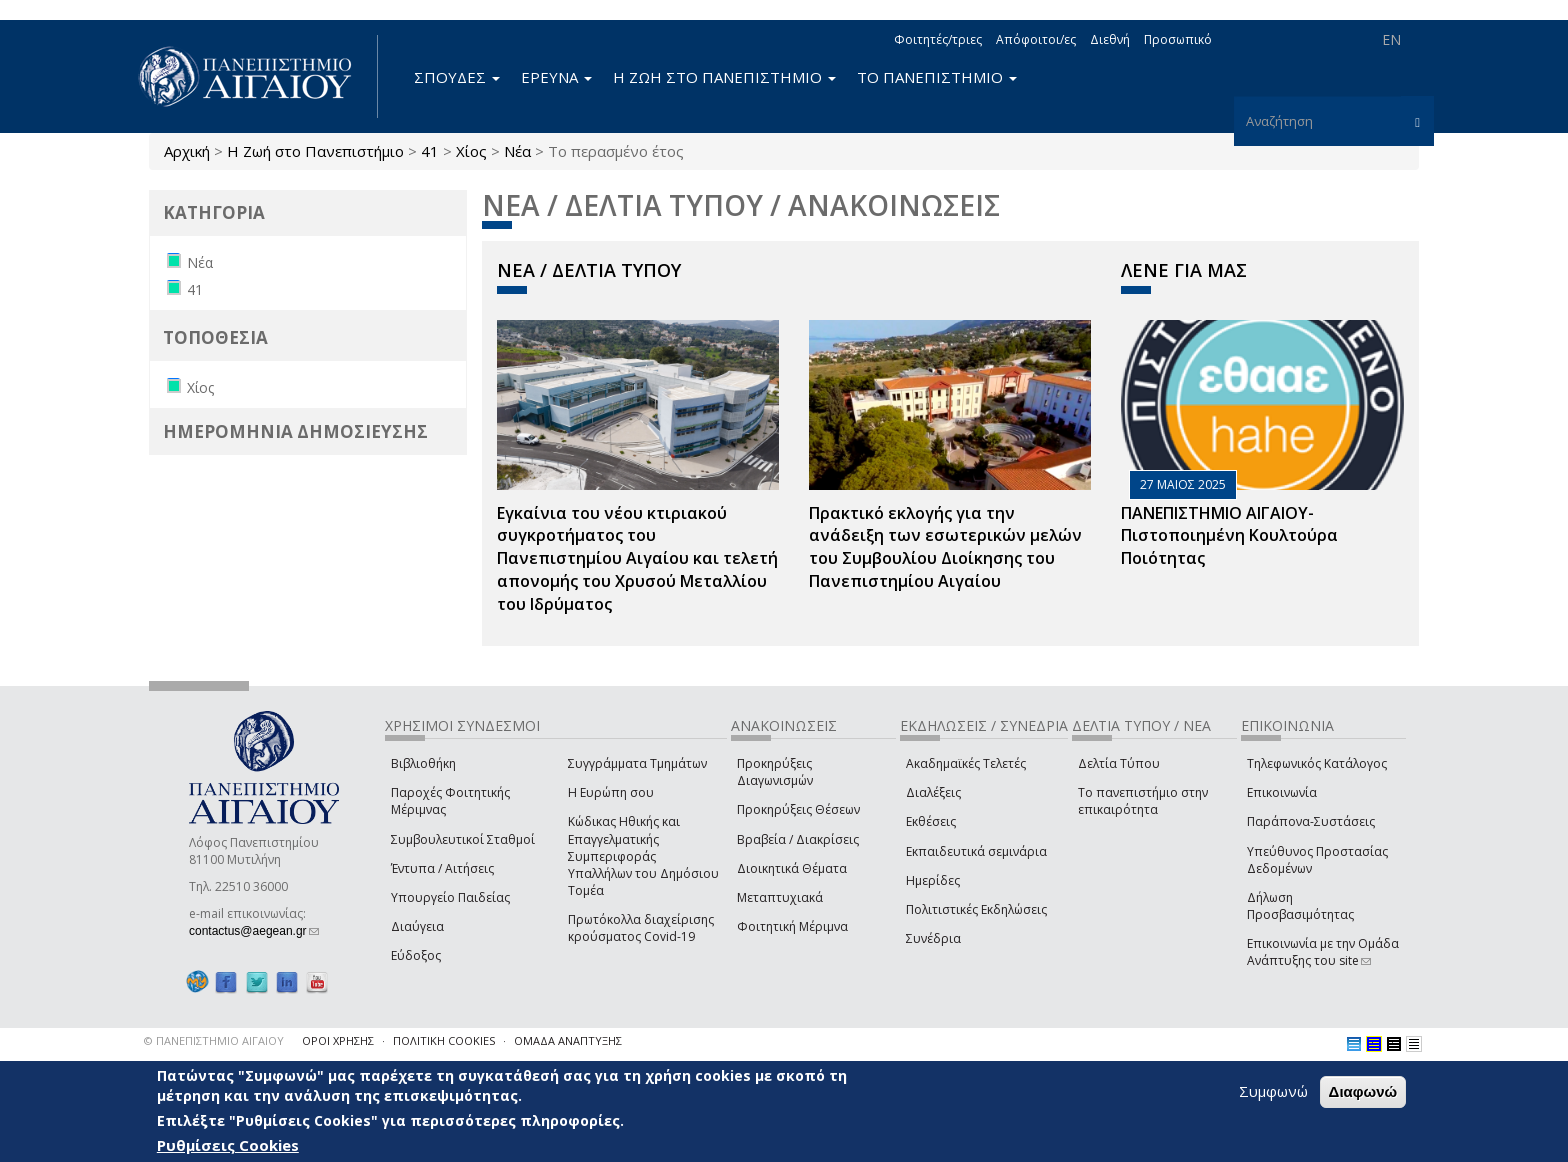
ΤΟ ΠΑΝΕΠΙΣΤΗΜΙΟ (937, 77)
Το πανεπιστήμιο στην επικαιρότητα (1143, 801)
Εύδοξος (416, 955)
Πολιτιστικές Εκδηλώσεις (976, 909)
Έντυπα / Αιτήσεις (442, 868)
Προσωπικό (1178, 39)
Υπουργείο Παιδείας (450, 897)
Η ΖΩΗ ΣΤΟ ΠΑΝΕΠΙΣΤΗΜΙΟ (724, 77)
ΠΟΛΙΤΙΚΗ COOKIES (444, 1040)
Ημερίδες (933, 880)
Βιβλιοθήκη (423, 763)
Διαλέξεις (933, 792)
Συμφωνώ (1273, 1093)
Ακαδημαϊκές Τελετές (966, 763)
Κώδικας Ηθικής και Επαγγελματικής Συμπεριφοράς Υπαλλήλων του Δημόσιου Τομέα (643, 856)
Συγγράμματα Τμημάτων (637, 763)
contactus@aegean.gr (254, 931)
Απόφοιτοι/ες (1036, 39)
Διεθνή (1110, 39)
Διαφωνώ (1363, 1093)
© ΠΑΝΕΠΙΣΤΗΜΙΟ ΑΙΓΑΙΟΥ (214, 1040)
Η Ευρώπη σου (611, 792)
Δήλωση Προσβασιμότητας (1300, 906)
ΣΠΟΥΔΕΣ (457, 77)
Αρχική (187, 151)
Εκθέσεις (931, 821)
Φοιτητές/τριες (938, 39)
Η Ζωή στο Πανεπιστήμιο (315, 151)
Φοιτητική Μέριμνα (792, 926)
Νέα (517, 151)
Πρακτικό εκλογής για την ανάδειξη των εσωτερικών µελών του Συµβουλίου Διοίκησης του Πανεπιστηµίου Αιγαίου (945, 547)
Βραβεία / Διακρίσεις (798, 839)
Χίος (471, 151)
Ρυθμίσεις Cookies (228, 1147)
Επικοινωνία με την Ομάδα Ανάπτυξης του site (1323, 952)
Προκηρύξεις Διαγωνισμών (775, 772)
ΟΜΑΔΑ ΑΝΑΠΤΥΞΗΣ (568, 1040)
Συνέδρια (933, 938)
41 (430, 151)
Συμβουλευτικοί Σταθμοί (463, 839)
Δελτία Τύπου (1119, 763)
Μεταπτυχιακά (780, 897)
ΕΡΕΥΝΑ (556, 77)
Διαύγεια (417, 926)
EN (1391, 39)
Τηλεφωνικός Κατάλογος (1317, 763)
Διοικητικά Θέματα (792, 868)
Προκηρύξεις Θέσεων (798, 809)
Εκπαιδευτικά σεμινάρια (976, 851)
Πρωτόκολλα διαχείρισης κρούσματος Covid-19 (641, 928)
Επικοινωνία (1282, 792)
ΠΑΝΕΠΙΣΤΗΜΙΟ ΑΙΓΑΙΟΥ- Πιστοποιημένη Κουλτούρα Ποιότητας (1229, 536)
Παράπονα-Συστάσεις (1311, 821)
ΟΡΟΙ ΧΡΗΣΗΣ (338, 1040)
